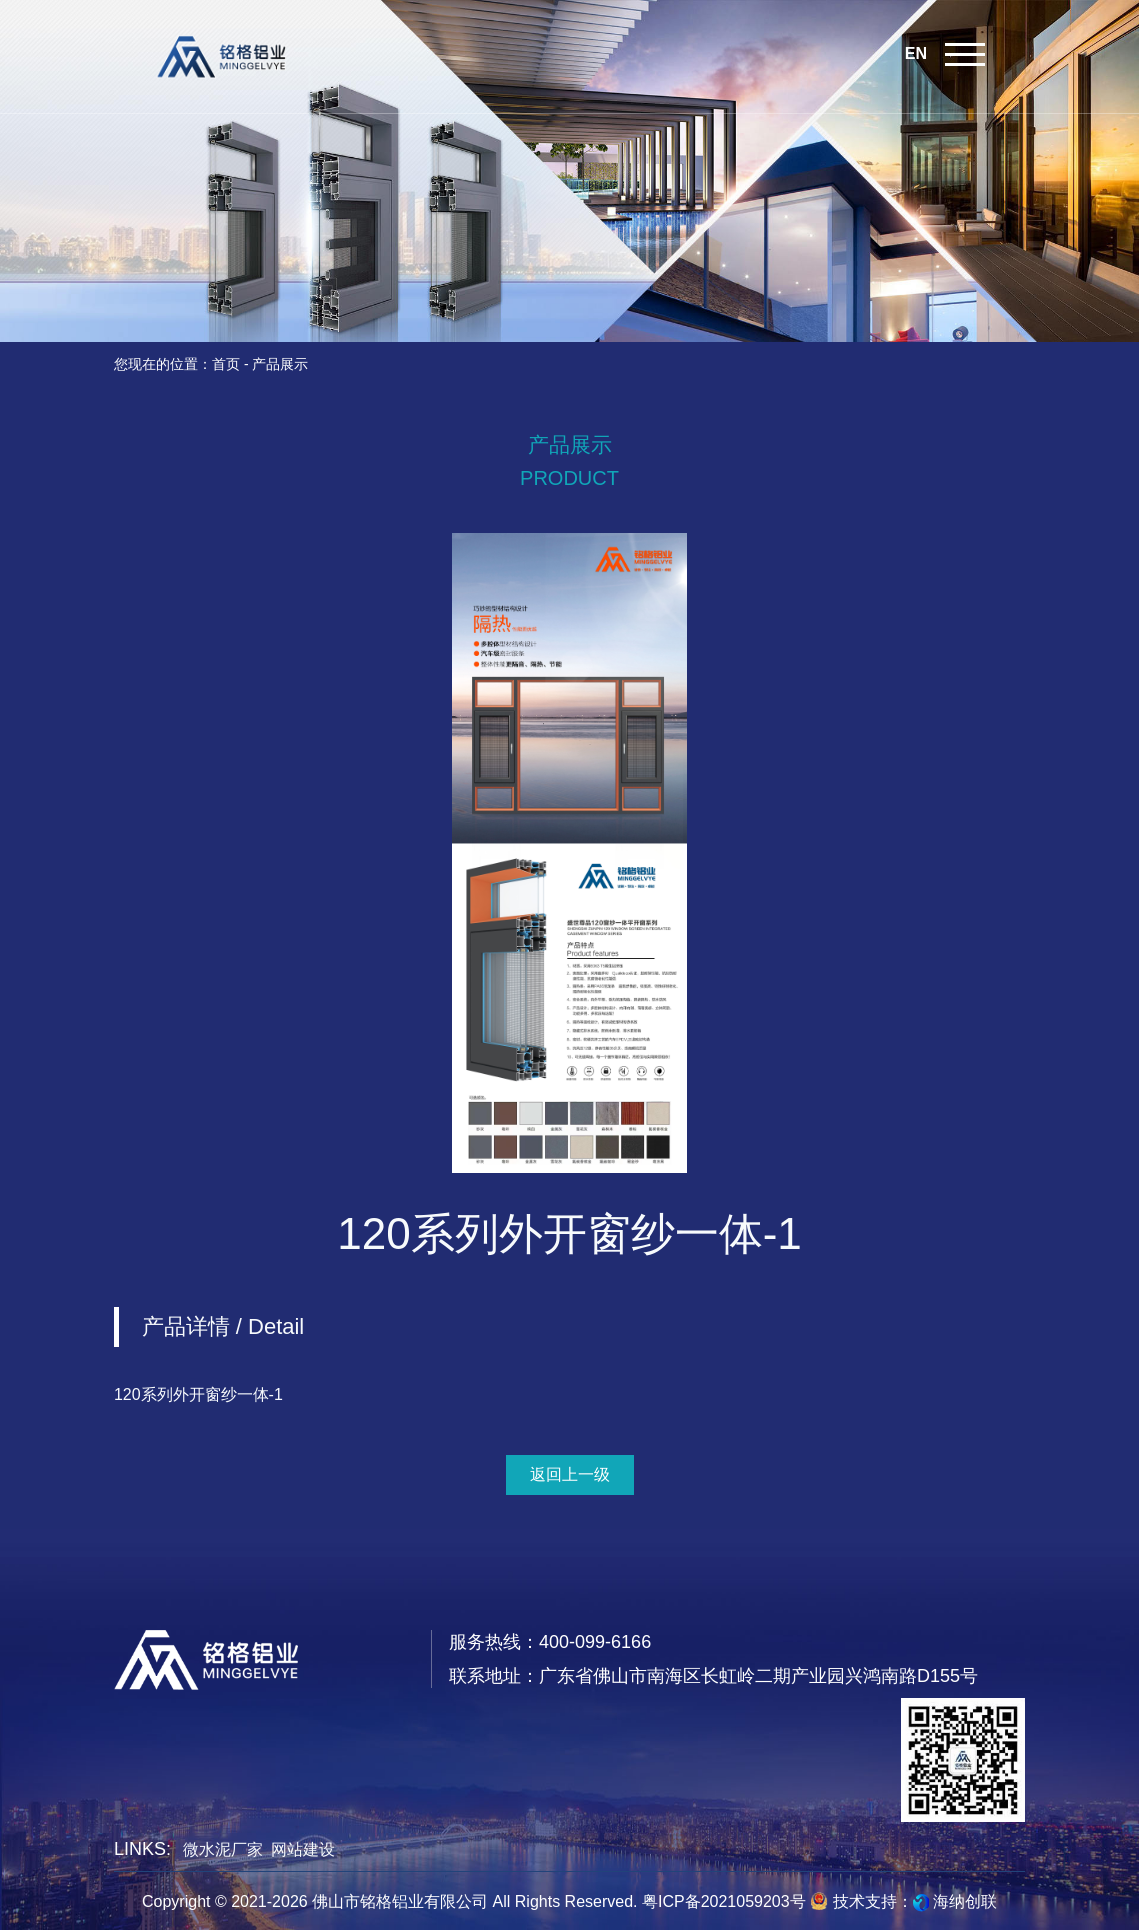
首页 (226, 364)
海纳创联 (965, 1901)
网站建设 (303, 1849)
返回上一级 (570, 1474)
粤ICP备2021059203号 (724, 1901)
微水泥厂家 (223, 1849)
